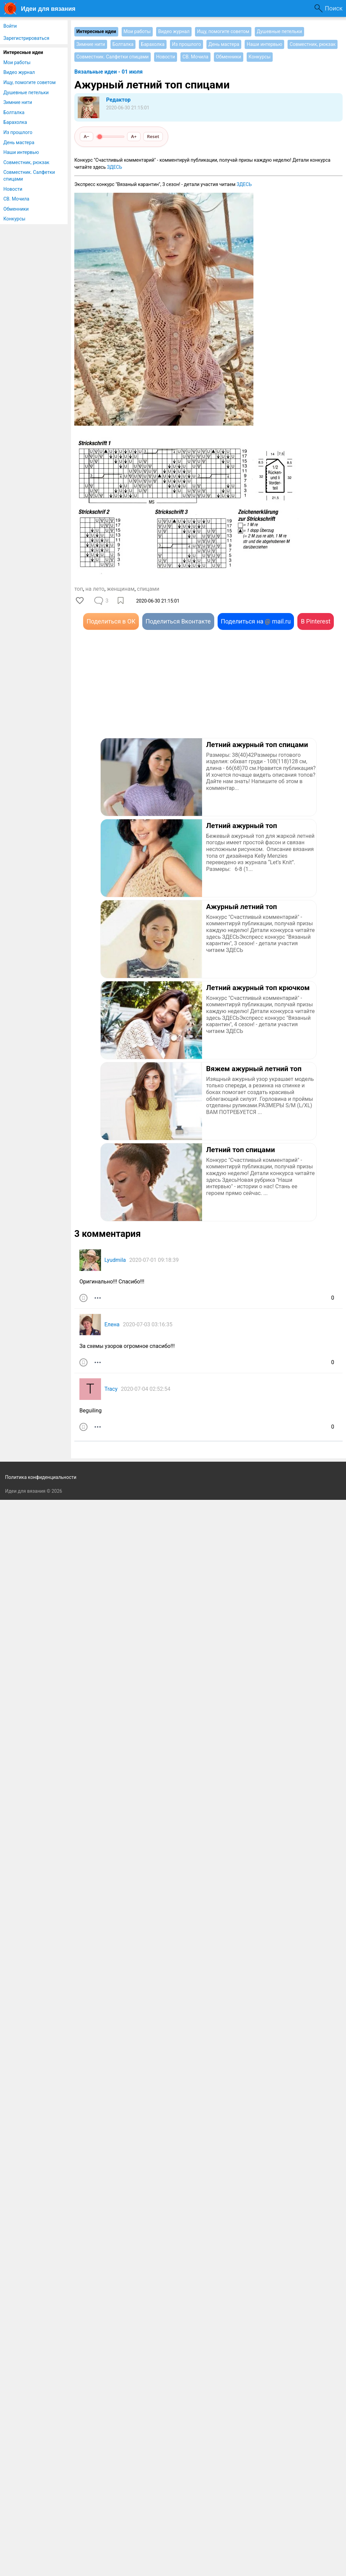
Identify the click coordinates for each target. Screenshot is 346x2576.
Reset (153, 136)
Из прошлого (17, 132)
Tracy (111, 1389)
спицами (148, 589)
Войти (10, 26)
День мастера (18, 142)
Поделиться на (256, 621)
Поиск (334, 8)
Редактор (118, 100)
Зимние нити (17, 102)
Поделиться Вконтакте (178, 621)
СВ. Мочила (16, 199)
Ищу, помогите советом (29, 82)
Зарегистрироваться (26, 38)
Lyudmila (115, 1260)
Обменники (16, 209)
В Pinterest (315, 621)
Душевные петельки (26, 92)
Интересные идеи (23, 52)
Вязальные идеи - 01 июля (108, 72)
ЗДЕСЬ (114, 167)
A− (87, 136)
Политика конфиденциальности (40, 1477)
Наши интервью (21, 152)
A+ (134, 136)
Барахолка (15, 122)
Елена (112, 1324)
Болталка (13, 112)
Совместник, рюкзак (26, 162)
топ (78, 589)
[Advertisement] (141, 694)
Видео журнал (19, 72)
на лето (94, 589)
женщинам (120, 589)
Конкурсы (14, 218)
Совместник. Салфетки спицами (29, 175)
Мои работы (16, 62)
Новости (12, 189)
